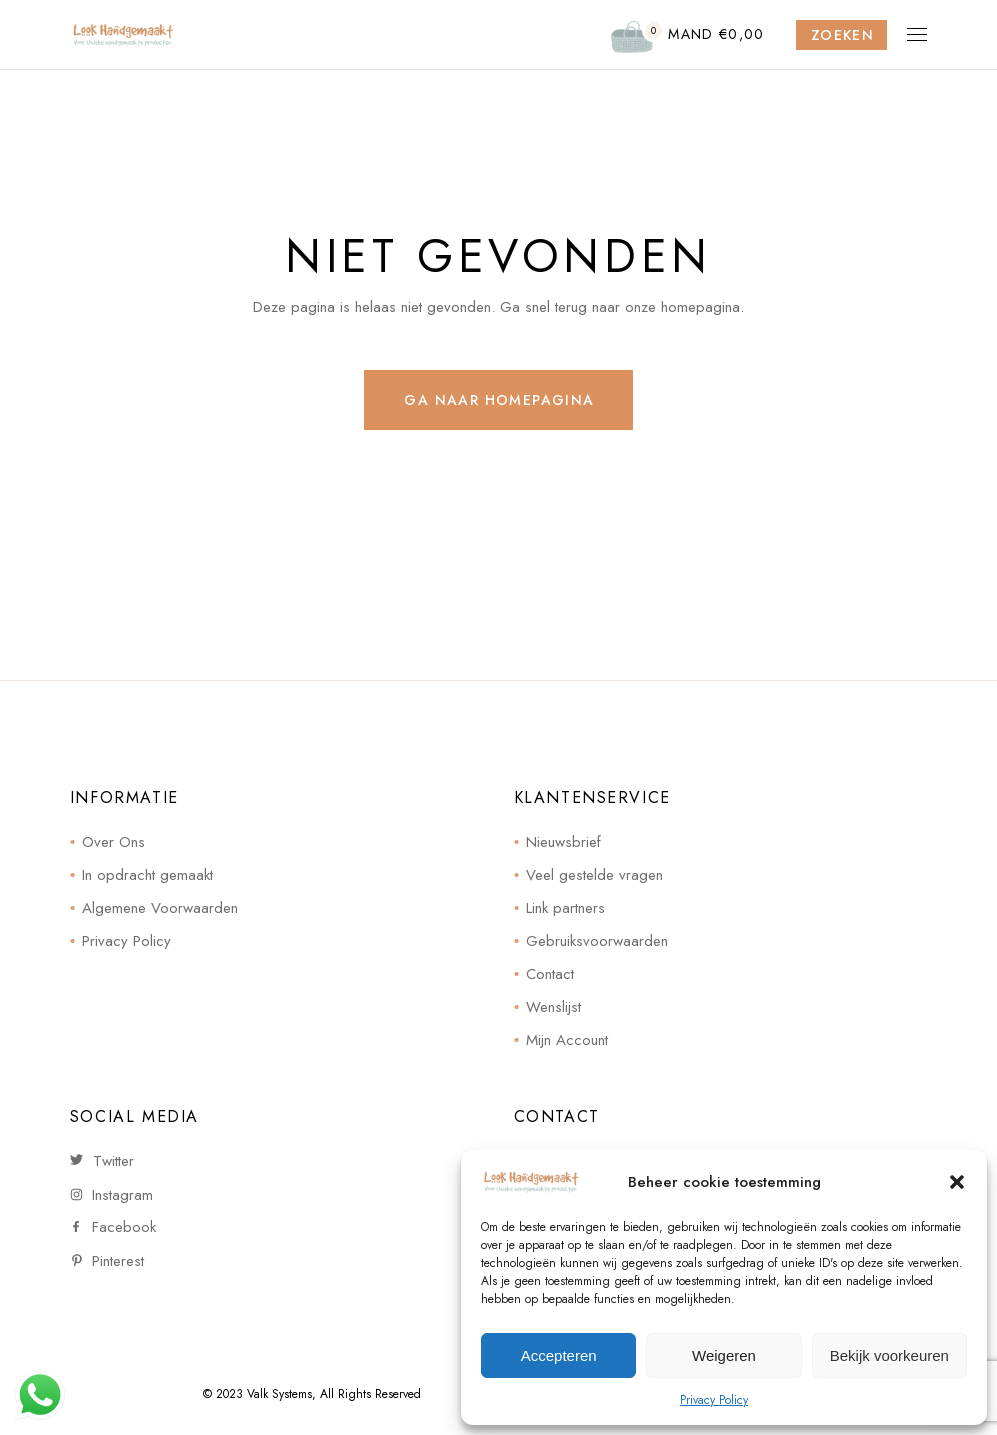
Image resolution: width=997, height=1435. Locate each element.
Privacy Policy (714, 1400)
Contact (550, 974)
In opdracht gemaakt (147, 875)
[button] (957, 1182)
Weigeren (724, 1355)
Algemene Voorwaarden (160, 908)
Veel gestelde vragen (594, 875)
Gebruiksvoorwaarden (597, 941)
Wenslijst (553, 1007)
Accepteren (559, 1355)
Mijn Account (567, 1040)
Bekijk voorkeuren (889, 1355)
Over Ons (113, 842)
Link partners (565, 908)
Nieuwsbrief (563, 842)
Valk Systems (279, 1394)
